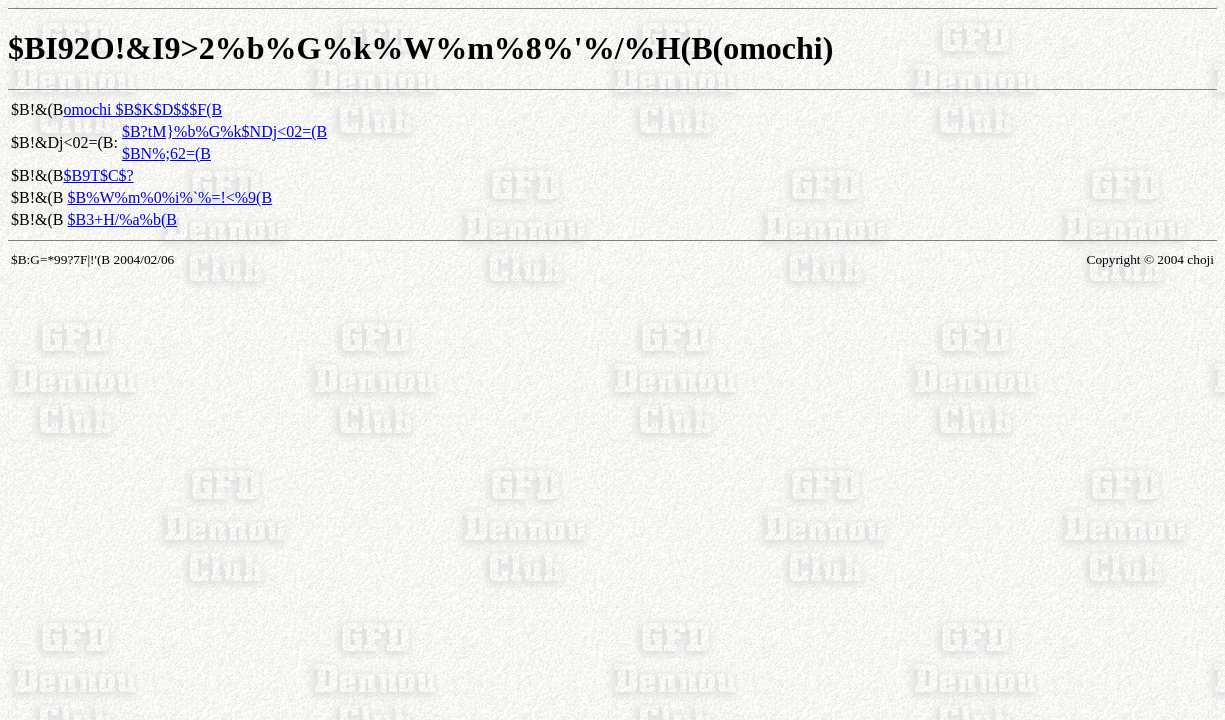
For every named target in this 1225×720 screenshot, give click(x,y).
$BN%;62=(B (166, 153)
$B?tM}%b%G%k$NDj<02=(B (224, 131)
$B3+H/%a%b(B (121, 219)
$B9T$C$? (98, 175)
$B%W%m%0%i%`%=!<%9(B (169, 197)
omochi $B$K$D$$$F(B (142, 109)
